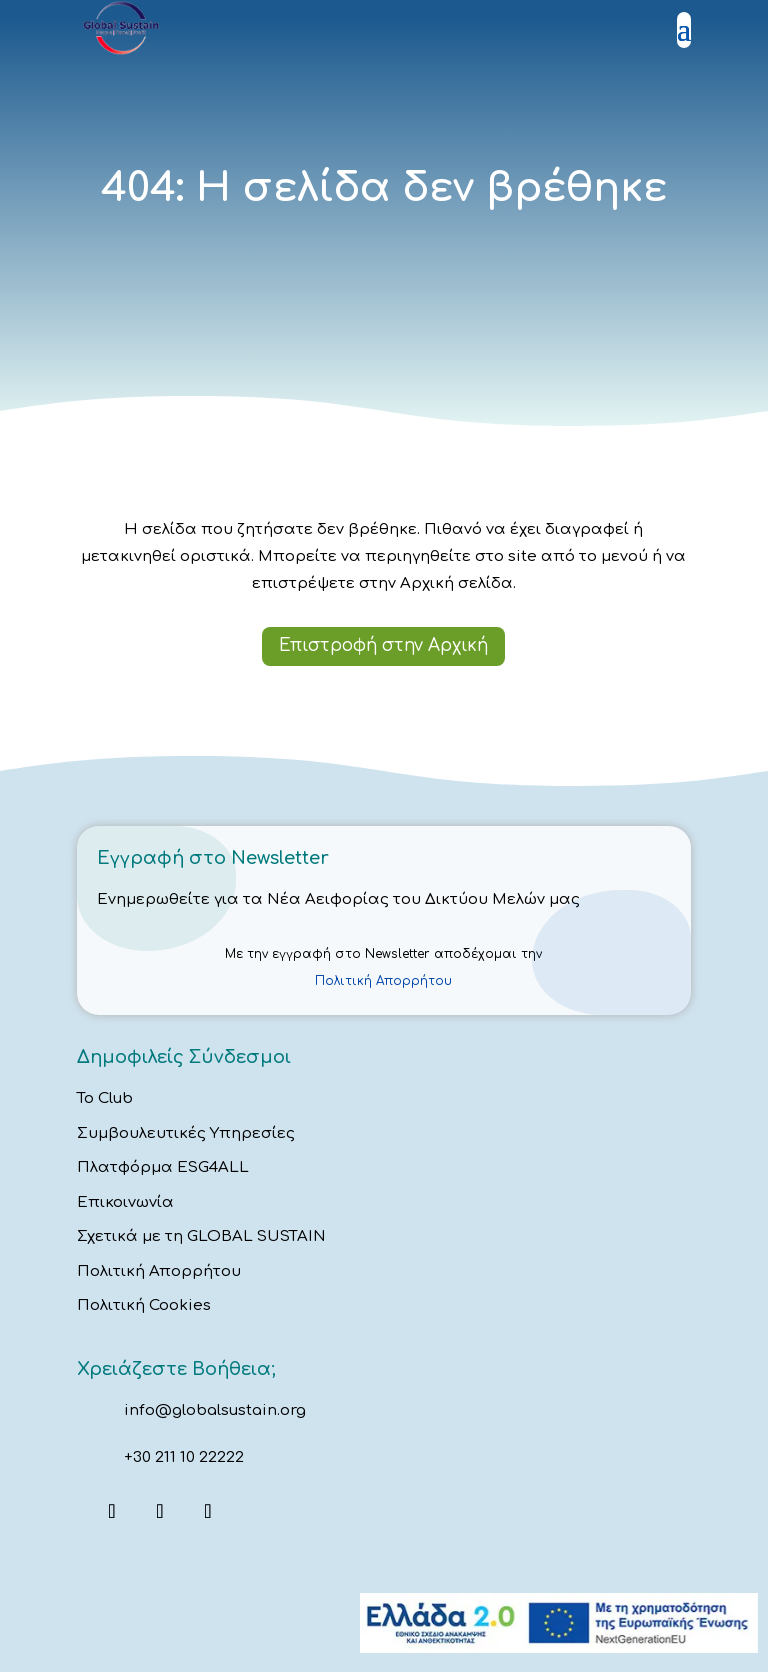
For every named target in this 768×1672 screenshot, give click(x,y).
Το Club (105, 1098)
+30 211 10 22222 (184, 1457)
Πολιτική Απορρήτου (383, 981)
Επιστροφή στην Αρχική (383, 645)
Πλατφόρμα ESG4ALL (163, 1167)
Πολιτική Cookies (144, 1305)
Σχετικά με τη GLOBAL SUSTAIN (201, 1236)
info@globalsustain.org (215, 1410)
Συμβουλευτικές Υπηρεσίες (186, 1133)
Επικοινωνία (125, 1202)
